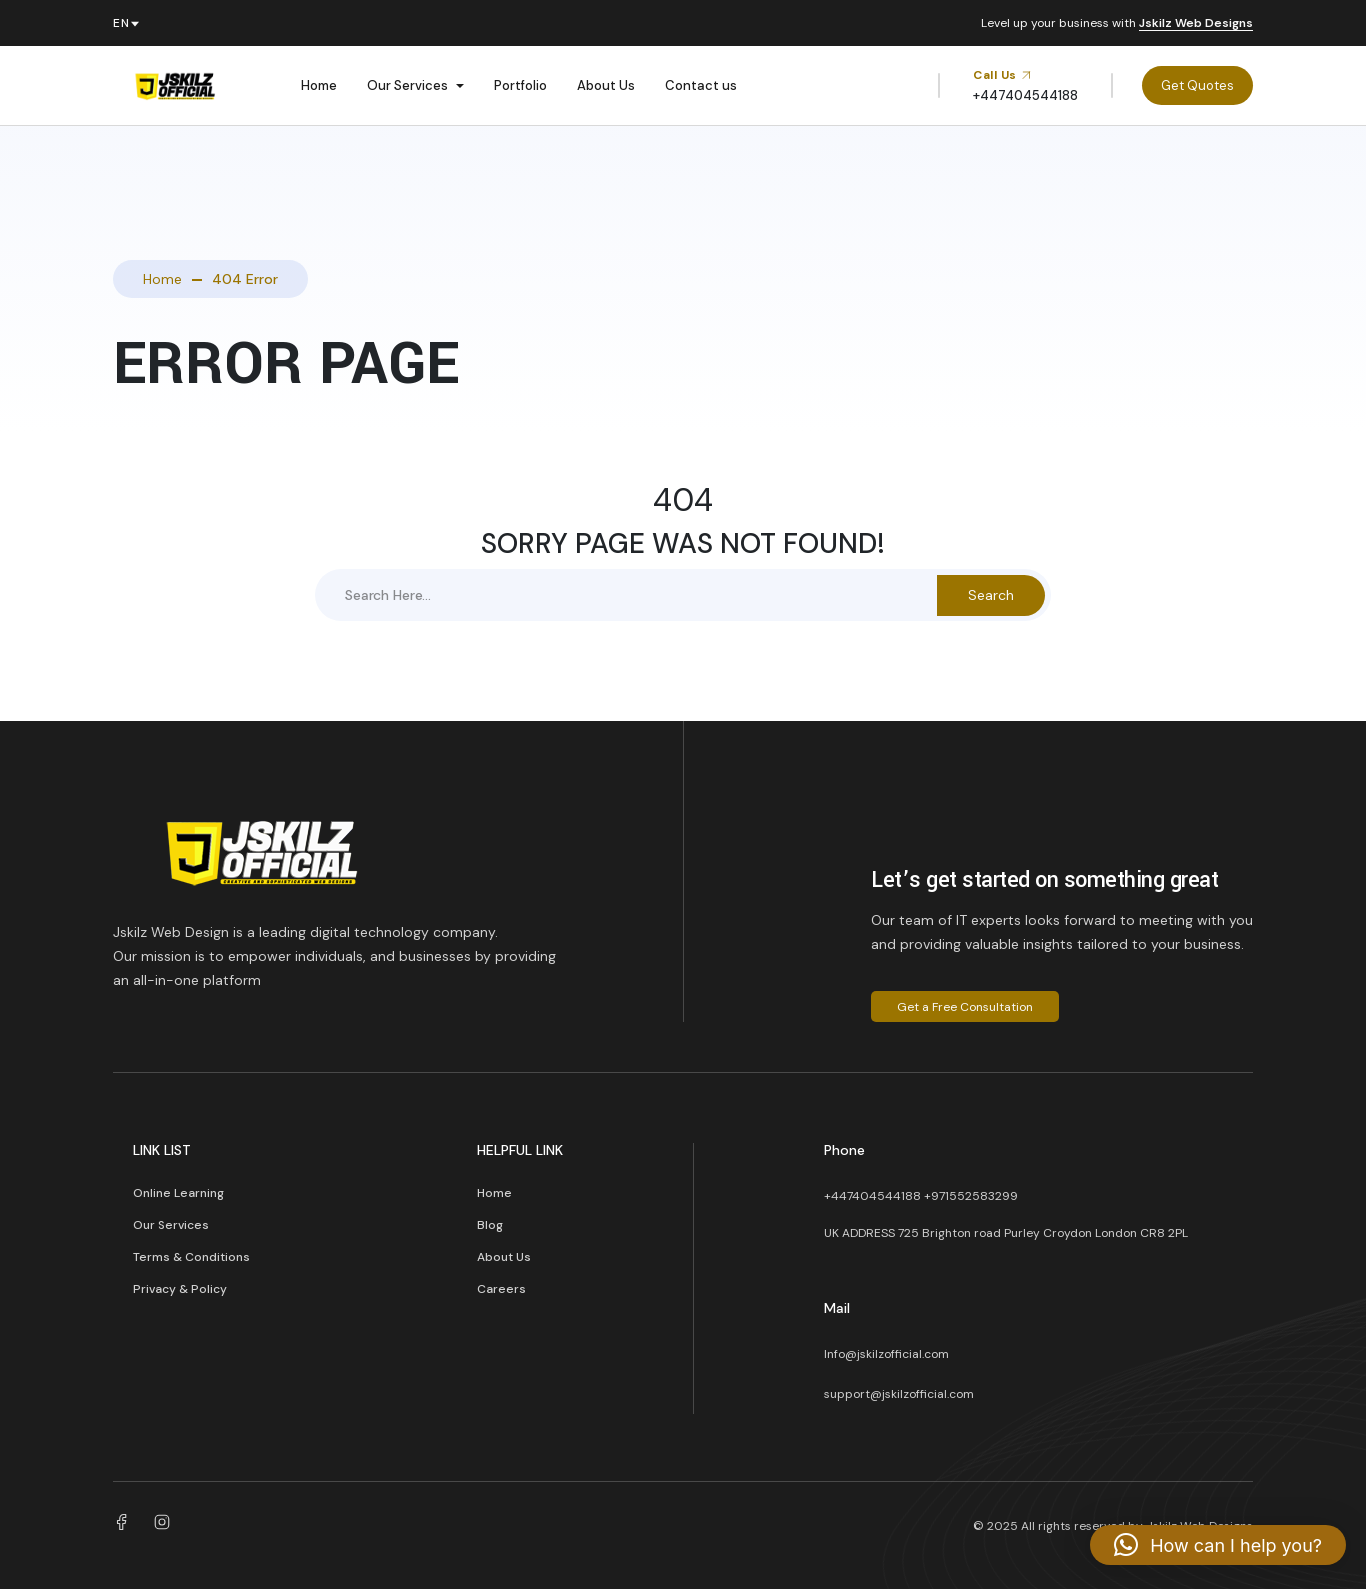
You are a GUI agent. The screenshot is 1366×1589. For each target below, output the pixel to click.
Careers (501, 1289)
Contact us (701, 85)
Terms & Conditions (191, 1257)
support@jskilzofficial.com (899, 1394)
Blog (490, 1225)
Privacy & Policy (180, 1289)
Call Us (1002, 75)
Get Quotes (1197, 85)
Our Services (407, 85)
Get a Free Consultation (965, 1007)
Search (991, 595)
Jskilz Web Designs (1196, 24)
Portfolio (520, 85)
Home (319, 85)
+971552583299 (971, 1196)
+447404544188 (872, 1196)
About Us (606, 85)
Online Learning (178, 1193)
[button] (1218, 1545)
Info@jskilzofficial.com (886, 1354)
